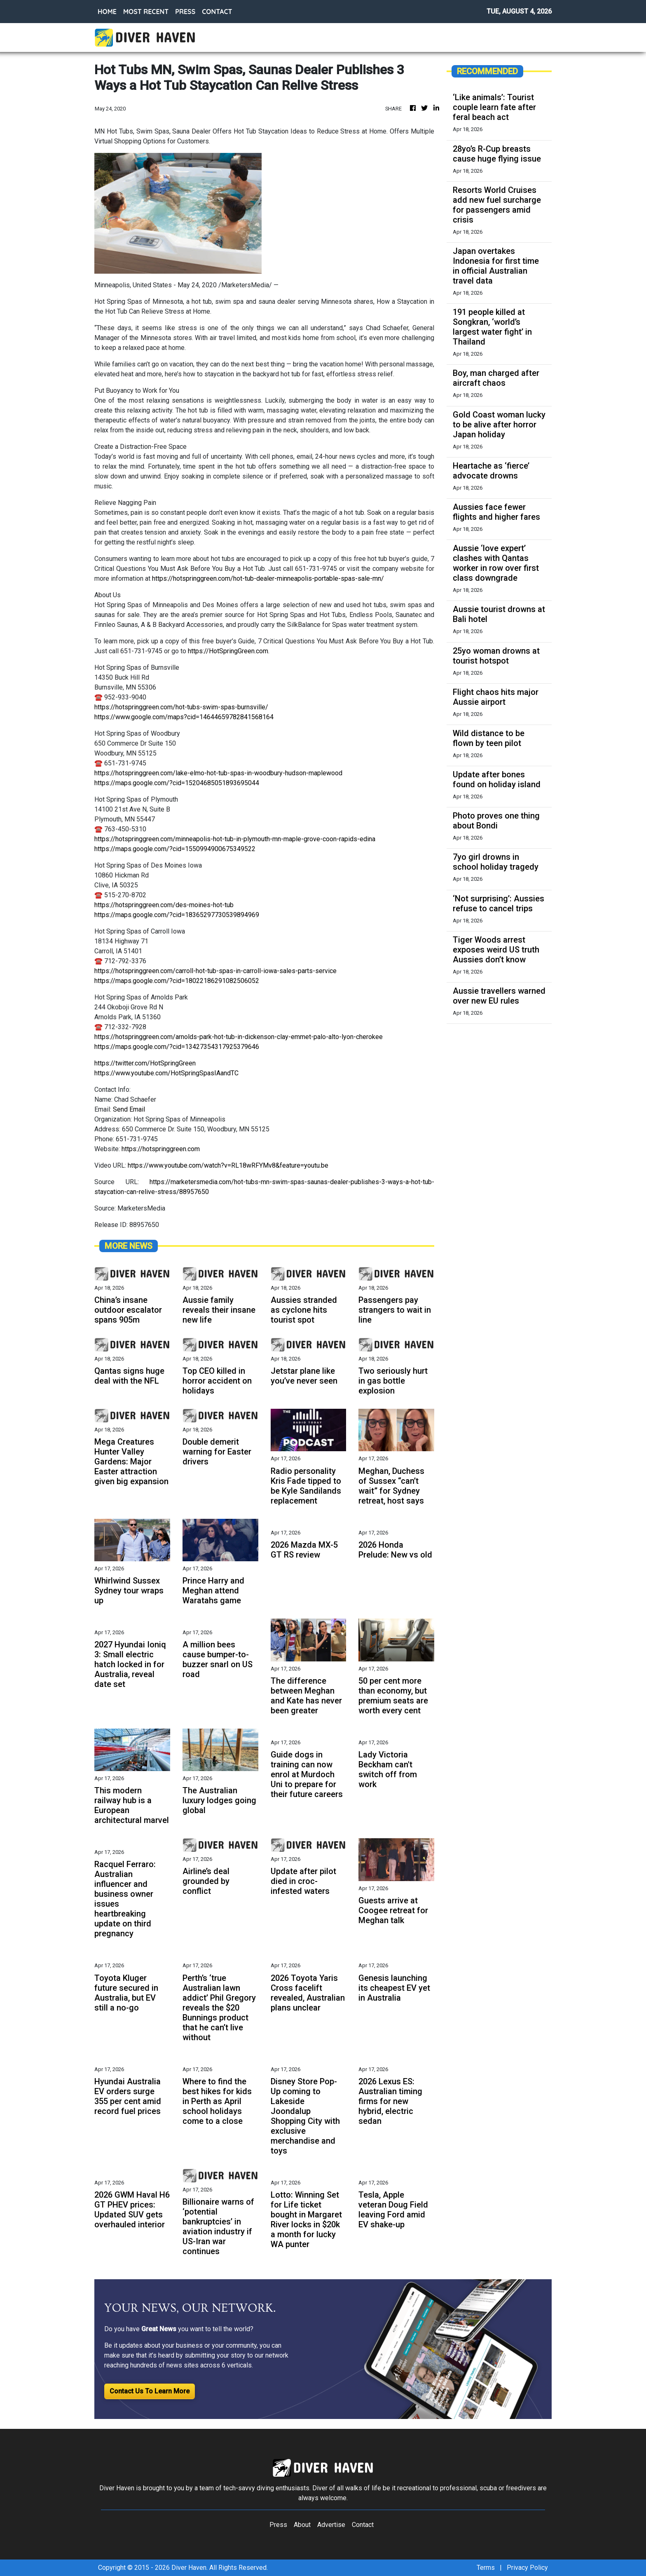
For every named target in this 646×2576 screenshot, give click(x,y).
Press (278, 2525)
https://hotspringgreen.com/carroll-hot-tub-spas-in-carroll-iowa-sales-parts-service (215, 971)
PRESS (185, 11)
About (302, 2525)
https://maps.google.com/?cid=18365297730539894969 (176, 915)
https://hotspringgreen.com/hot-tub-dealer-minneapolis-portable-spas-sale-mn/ (268, 578)
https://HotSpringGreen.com (228, 651)
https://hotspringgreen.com (161, 1149)
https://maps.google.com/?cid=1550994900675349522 (174, 849)
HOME (107, 11)
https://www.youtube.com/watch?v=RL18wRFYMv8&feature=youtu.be (228, 1165)
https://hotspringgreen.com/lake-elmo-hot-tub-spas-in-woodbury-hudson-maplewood (218, 773)
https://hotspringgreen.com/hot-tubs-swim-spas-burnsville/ (181, 707)
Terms (486, 2567)
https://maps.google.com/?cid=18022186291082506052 (176, 981)
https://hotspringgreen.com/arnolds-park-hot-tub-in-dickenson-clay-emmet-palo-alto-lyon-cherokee (238, 1037)
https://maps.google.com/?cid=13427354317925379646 (176, 1047)
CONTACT (217, 11)
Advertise (331, 2525)
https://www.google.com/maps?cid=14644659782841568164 (184, 717)
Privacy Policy (527, 2567)
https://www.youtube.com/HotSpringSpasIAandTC (166, 1073)
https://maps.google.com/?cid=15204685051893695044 (176, 783)
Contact (363, 2525)
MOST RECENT (146, 11)
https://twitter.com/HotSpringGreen (145, 1063)
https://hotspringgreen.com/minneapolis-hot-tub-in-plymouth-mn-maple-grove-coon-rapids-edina (234, 839)
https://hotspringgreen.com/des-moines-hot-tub (164, 905)
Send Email (129, 1109)
